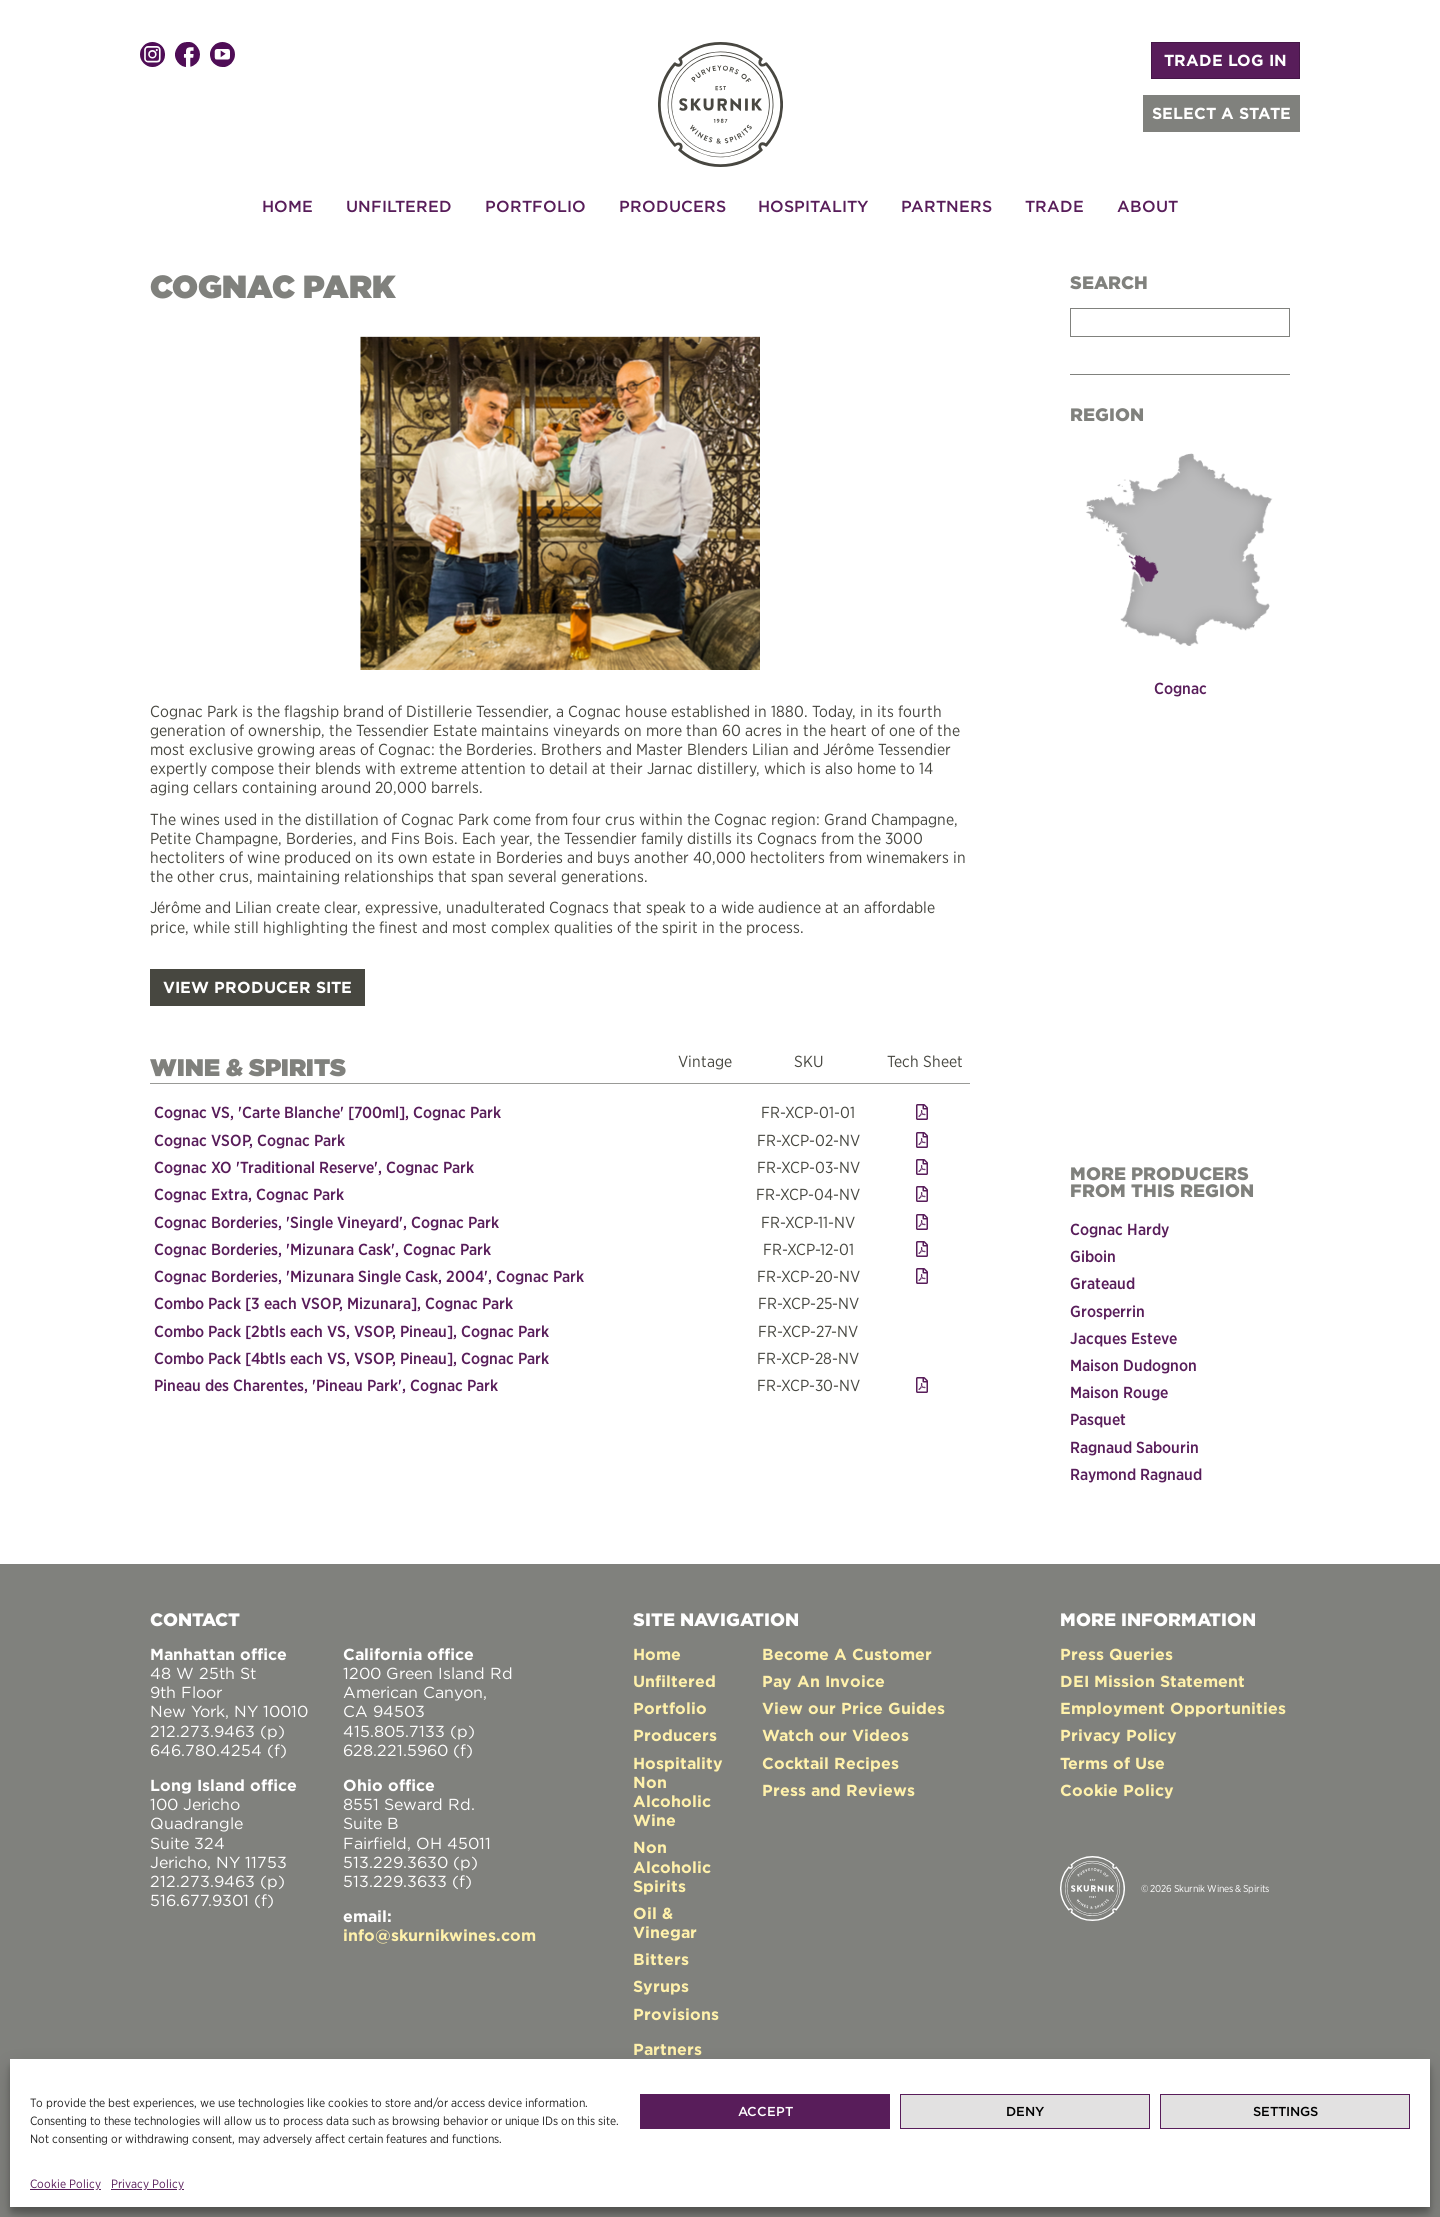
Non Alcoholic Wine (672, 1800)
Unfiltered (399, 206)
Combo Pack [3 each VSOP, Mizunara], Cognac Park (333, 1302)
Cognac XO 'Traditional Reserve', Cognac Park (314, 1166)
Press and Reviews (838, 1789)
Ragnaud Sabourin (1134, 1446)
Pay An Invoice (823, 1680)
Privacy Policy (147, 2183)
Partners (946, 206)
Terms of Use (1112, 1762)
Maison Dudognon (1133, 1364)
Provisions (676, 2013)
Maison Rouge (1119, 1392)
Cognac (1180, 688)
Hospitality (813, 206)
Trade (1054, 206)
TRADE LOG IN (1225, 60)
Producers (672, 206)
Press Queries (1116, 1653)
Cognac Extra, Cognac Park (249, 1193)
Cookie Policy (65, 2183)
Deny (1025, 2111)
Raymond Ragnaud (1136, 1473)
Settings (1285, 2111)
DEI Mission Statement (1152, 1680)
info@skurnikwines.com (439, 1935)
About (1147, 206)
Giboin (1093, 1256)
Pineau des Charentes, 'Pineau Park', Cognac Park (326, 1384)
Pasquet (1098, 1419)
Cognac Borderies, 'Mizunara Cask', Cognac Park (322, 1248)
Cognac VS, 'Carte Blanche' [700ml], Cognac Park (327, 1112)
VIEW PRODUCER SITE (257, 986)
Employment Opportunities (1173, 1708)
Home (287, 206)
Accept (765, 2111)
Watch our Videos (835, 1735)
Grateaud (1102, 1283)
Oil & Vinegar (665, 1921)
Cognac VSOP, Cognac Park (249, 1139)
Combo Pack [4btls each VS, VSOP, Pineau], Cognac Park (351, 1357)
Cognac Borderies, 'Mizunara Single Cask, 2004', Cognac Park (369, 1275)
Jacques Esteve (1123, 1337)
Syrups (661, 1986)
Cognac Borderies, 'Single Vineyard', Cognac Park (326, 1221)
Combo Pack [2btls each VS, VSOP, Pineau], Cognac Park (351, 1329)
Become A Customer (847, 1653)
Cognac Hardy (1119, 1229)
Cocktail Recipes (830, 1762)
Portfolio (535, 206)
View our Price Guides (853, 1708)
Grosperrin (1107, 1310)
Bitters (661, 1959)
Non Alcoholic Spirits (672, 1866)
